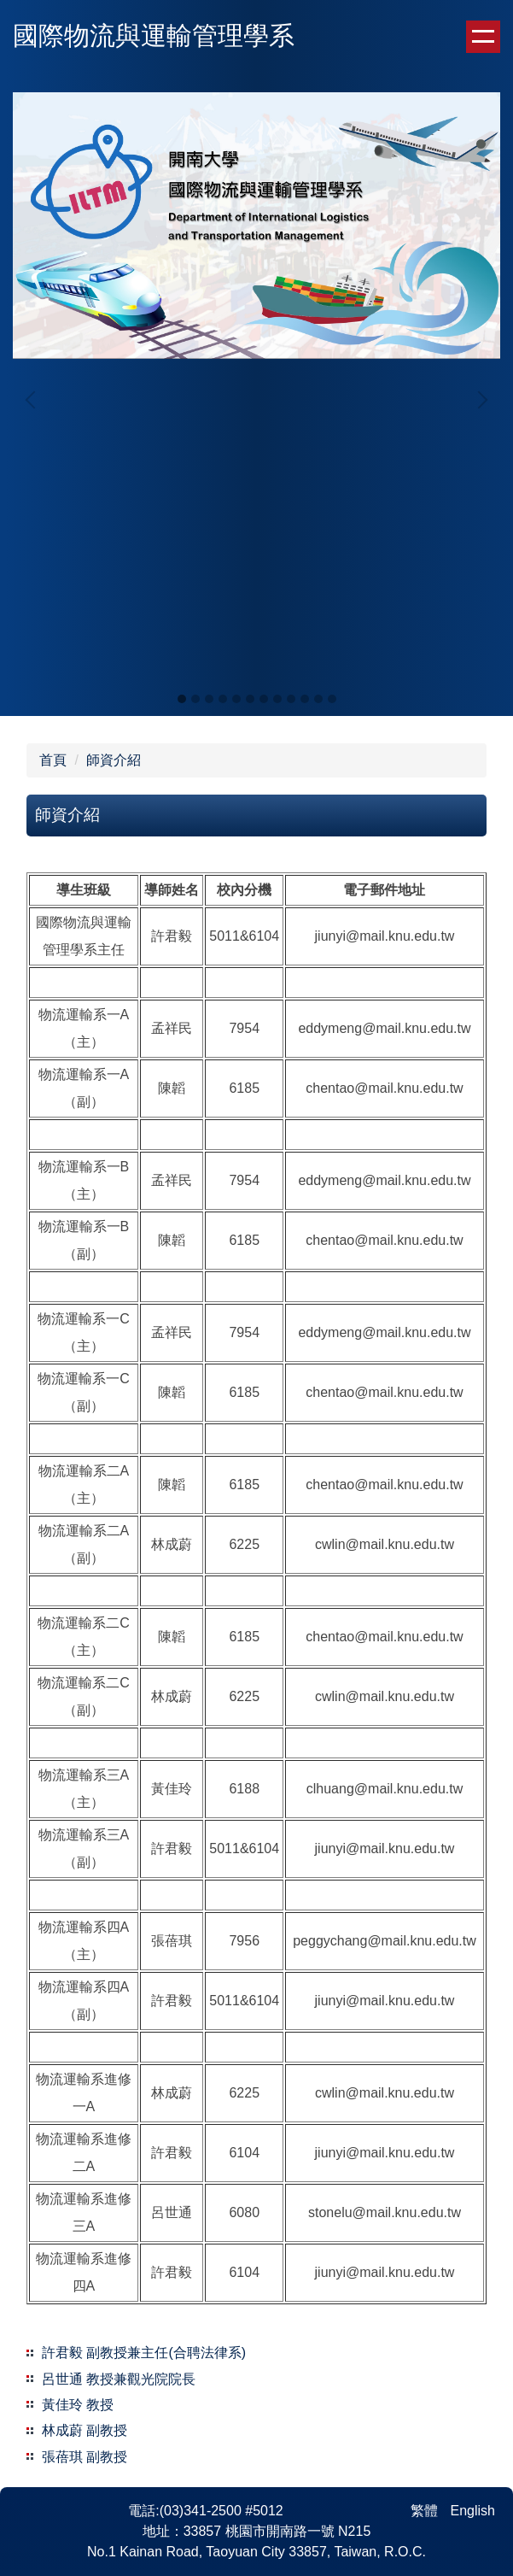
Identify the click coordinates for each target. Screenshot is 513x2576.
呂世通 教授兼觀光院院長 (118, 2379)
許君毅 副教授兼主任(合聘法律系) (144, 2352)
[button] (34, 399)
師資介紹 (113, 760)
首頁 (53, 760)
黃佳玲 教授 (78, 2404)
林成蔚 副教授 (84, 2430)
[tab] (182, 698)
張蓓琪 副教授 (84, 2457)
